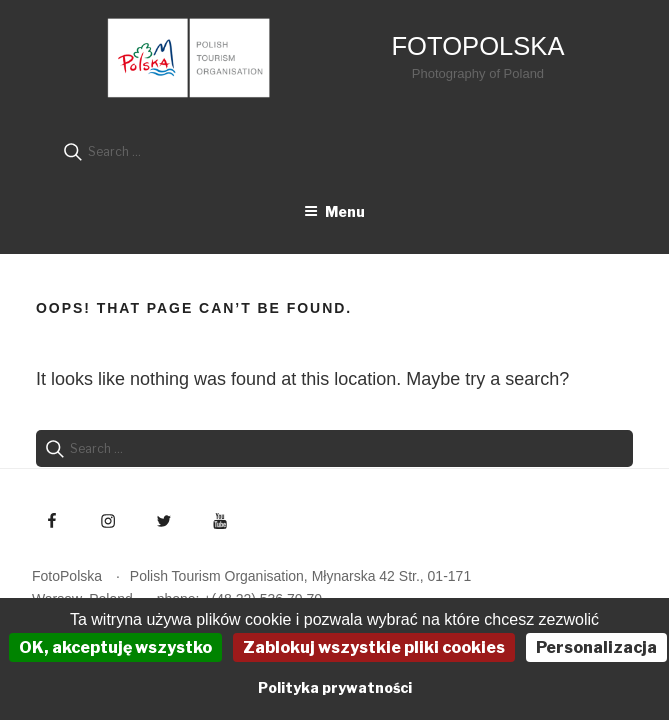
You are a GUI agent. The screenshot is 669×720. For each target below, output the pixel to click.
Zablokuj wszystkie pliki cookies (374, 647)
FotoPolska (477, 46)
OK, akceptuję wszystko (115, 647)
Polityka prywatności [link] (335, 687)
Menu (334, 211)
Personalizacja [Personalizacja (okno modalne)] (596, 647)
